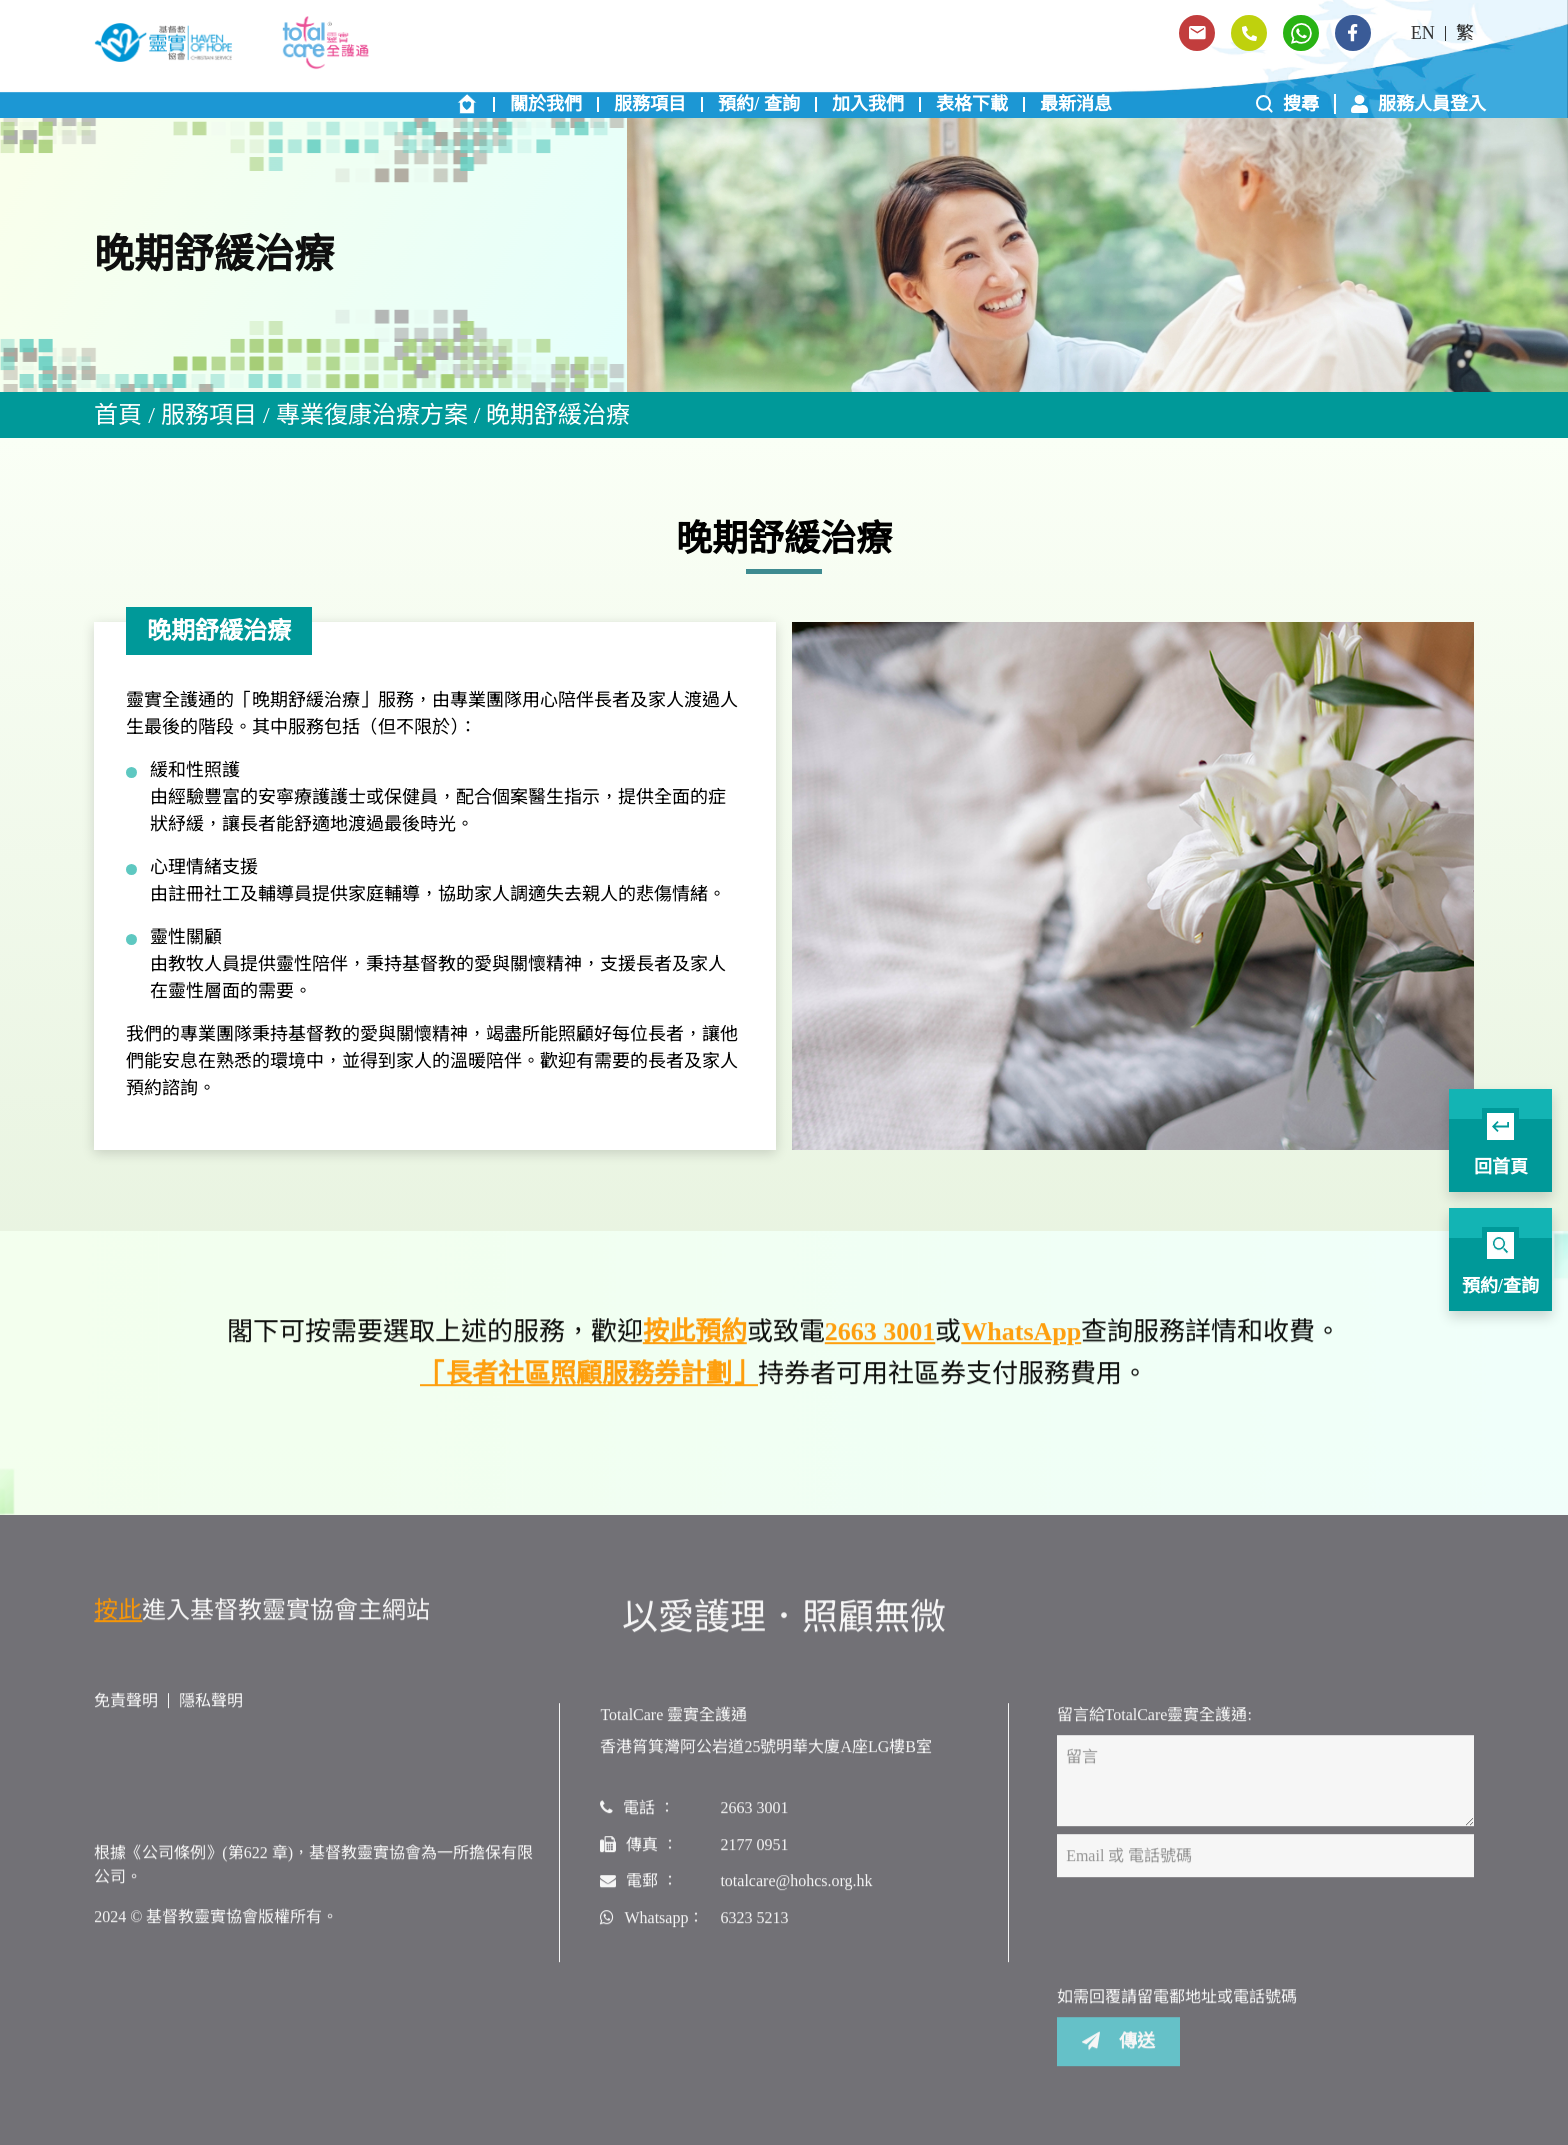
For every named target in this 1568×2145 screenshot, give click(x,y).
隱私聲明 (211, 1709)
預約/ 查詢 (759, 104)
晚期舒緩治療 (558, 415)
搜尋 (1287, 104)
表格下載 (972, 104)
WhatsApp (1021, 1341)
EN (1423, 33)
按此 (118, 1619)
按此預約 (695, 1341)
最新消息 (1076, 104)
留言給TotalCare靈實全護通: (1154, 1723)
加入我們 (868, 104)
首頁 (118, 415)
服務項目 (650, 104)
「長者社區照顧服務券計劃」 (589, 1382)
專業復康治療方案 (372, 415)
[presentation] (1209, 1941)
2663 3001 (880, 1341)
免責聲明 (126, 1709)
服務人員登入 (1418, 104)
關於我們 (546, 104)
